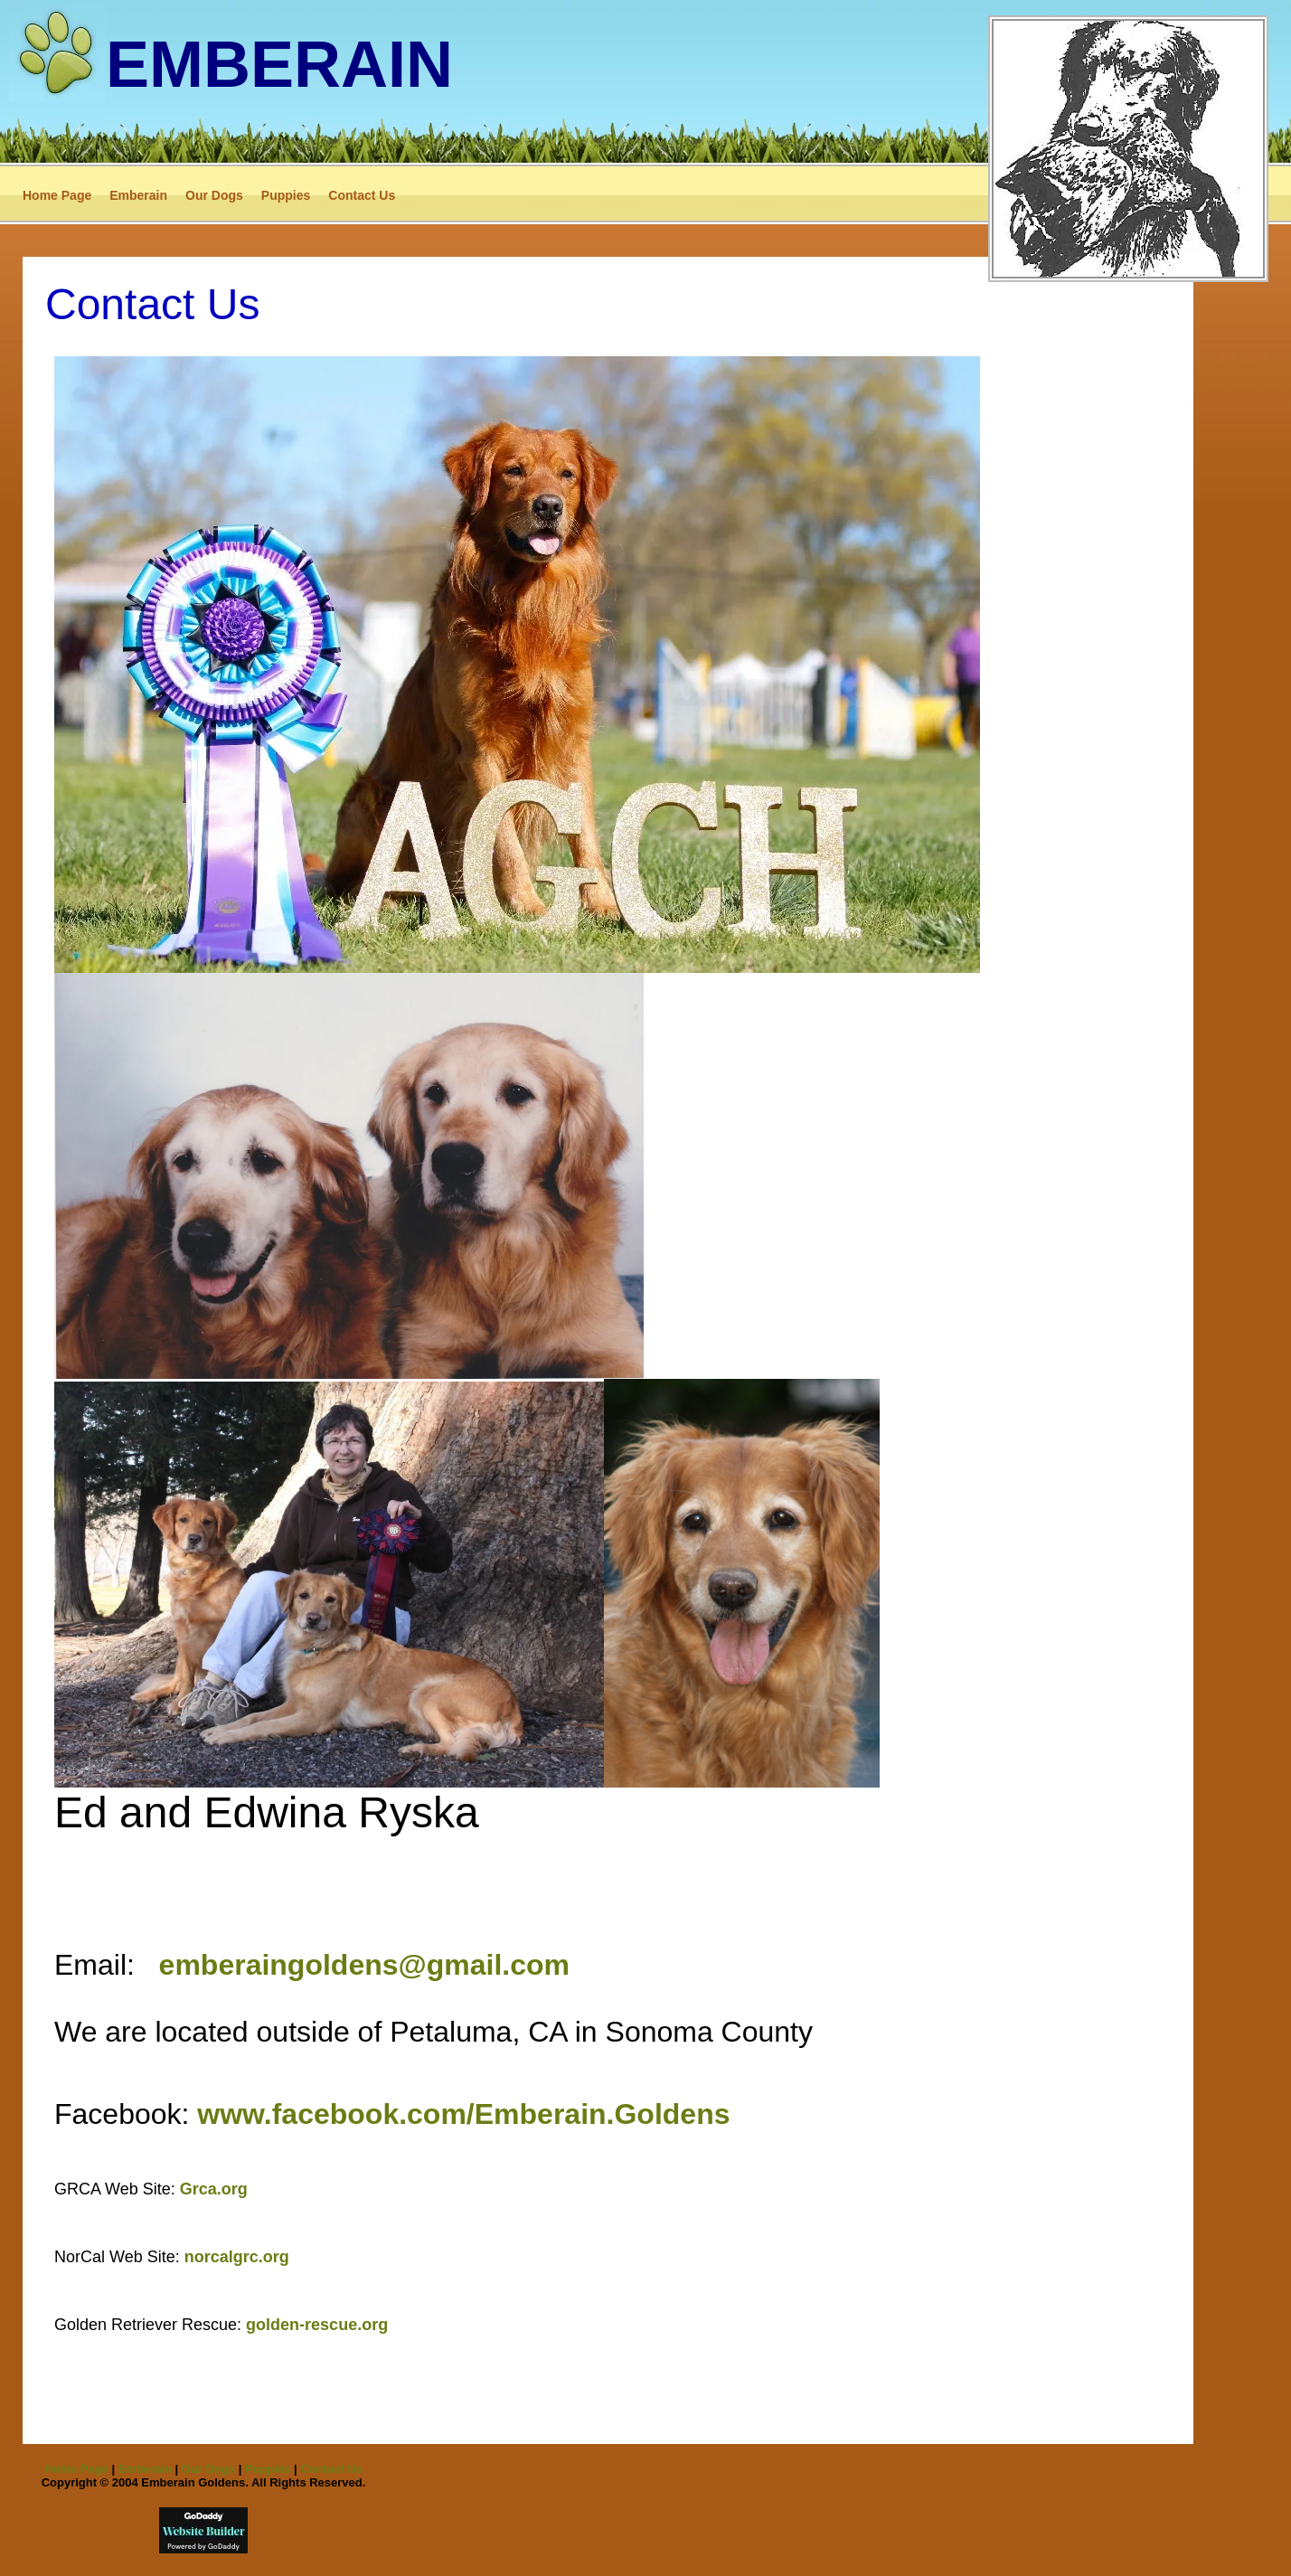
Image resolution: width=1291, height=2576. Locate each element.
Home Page (57, 195)
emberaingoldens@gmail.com (364, 1965)
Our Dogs (214, 195)
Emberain (138, 195)
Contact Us (361, 195)
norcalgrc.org (236, 2257)
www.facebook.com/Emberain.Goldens (463, 2114)
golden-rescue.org (317, 2325)
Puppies (285, 195)
